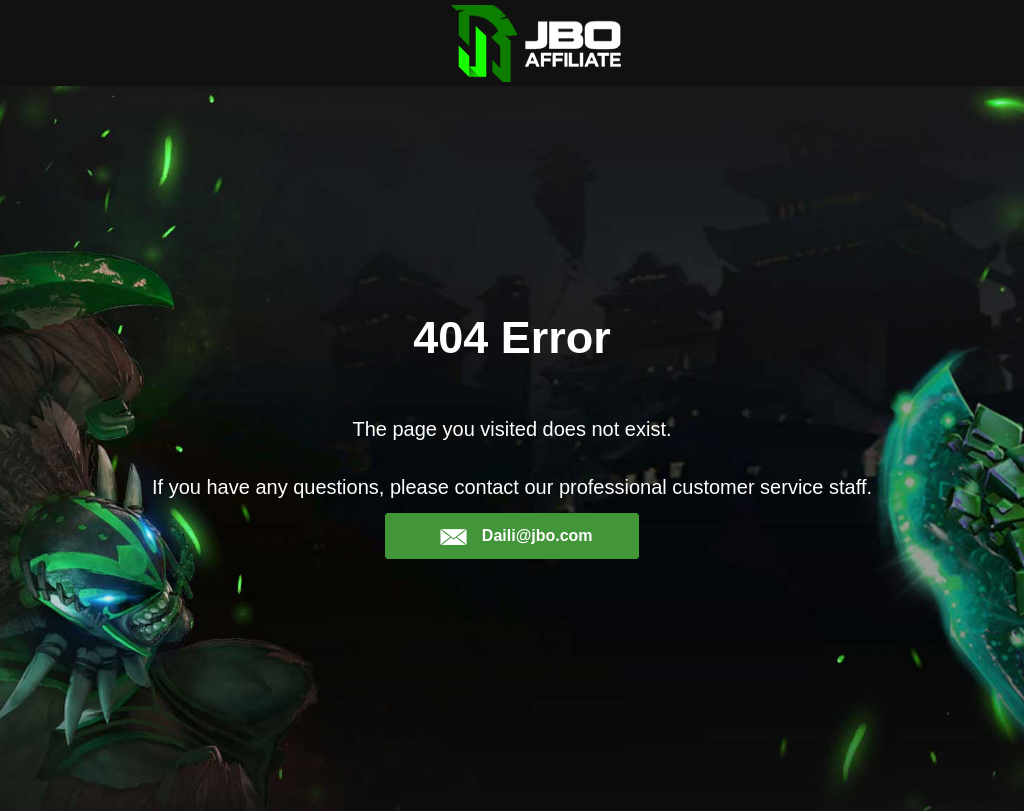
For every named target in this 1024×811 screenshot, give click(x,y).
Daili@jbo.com (515, 536)
